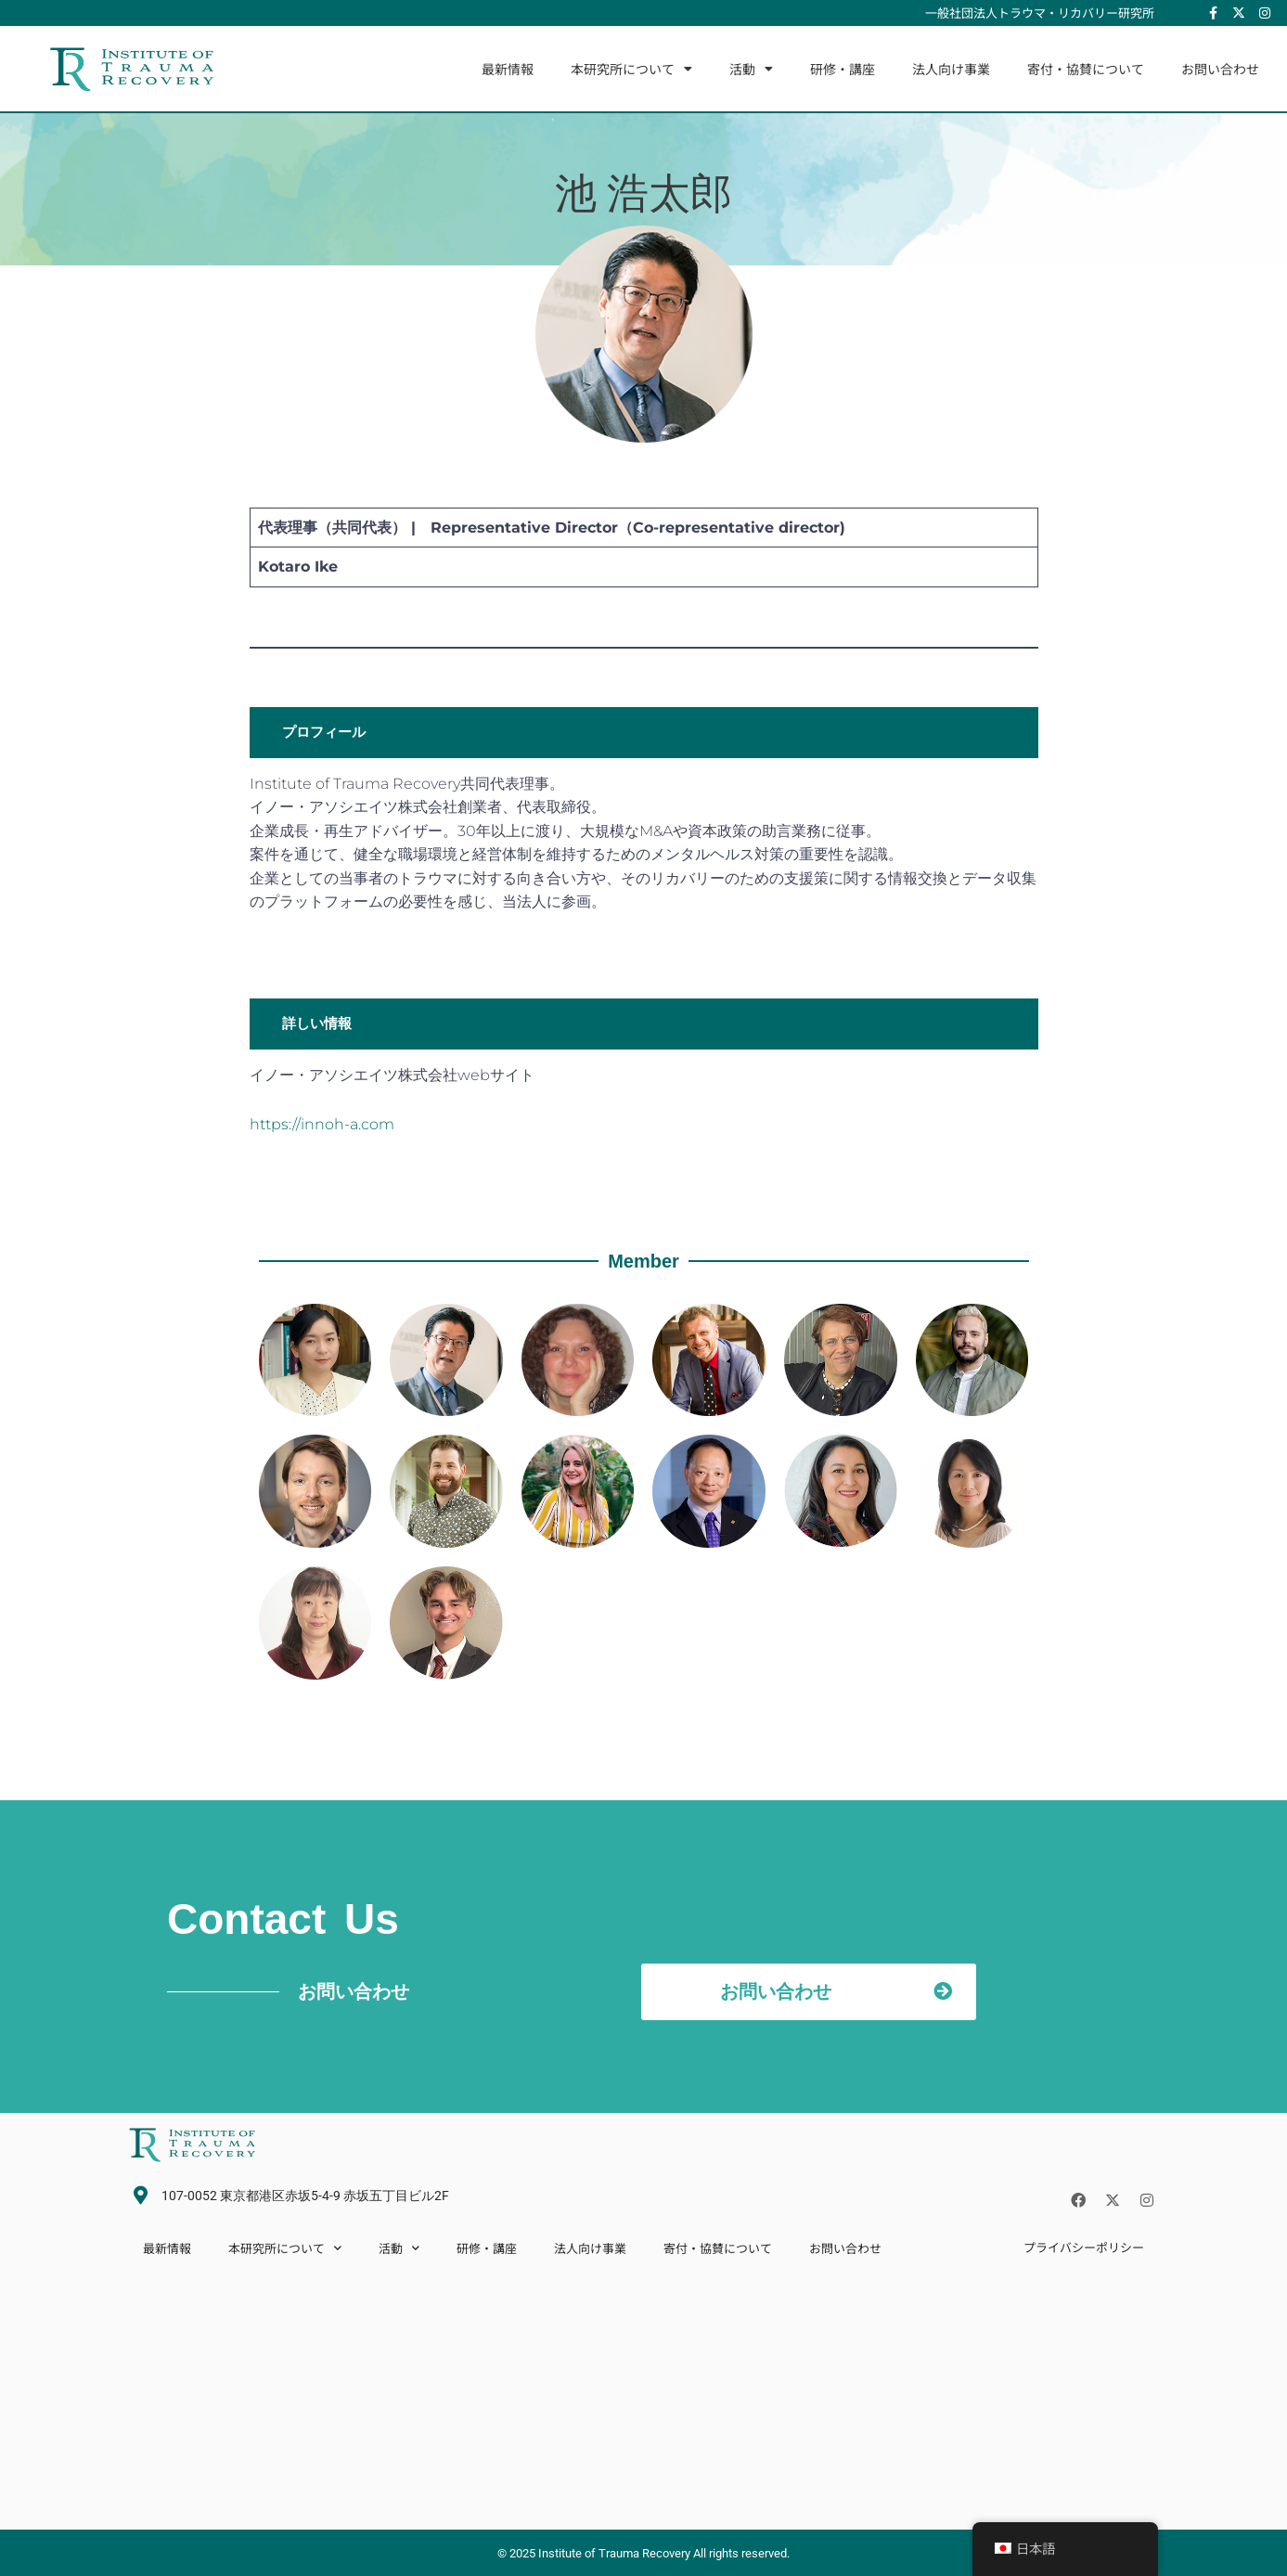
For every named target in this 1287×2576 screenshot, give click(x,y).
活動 (751, 68)
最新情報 (508, 68)
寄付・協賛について (1085, 68)
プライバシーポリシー (1083, 2247)
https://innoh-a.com (322, 1124)
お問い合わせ (1220, 68)
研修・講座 (842, 68)
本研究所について (631, 68)
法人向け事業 (951, 68)
